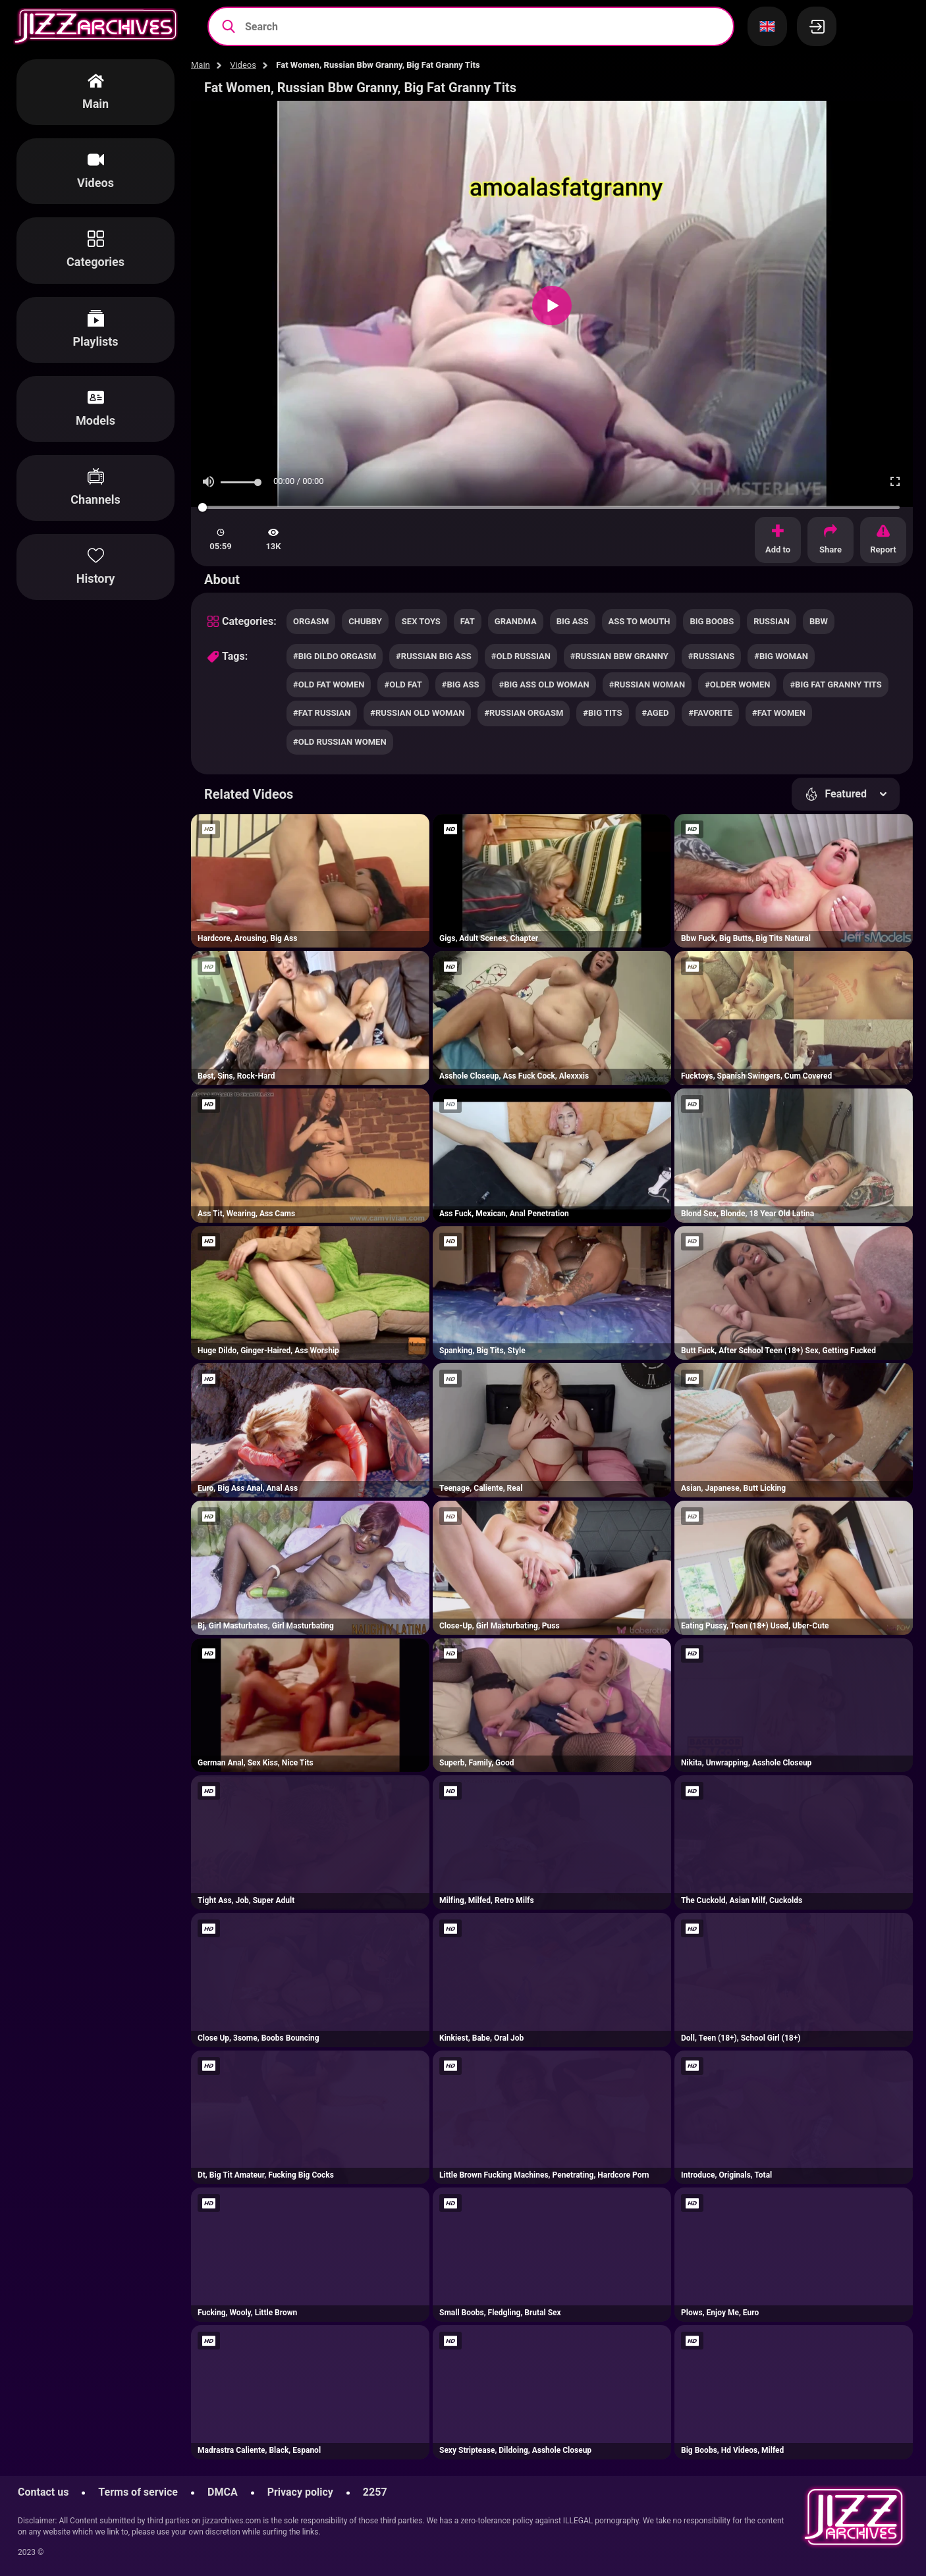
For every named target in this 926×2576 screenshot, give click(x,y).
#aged (655, 713)
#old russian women (340, 742)
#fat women (778, 713)
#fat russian (321, 713)
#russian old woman (417, 713)
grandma (516, 621)
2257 (375, 2492)
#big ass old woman (544, 684)
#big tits (602, 713)
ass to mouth (639, 621)
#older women (737, 684)
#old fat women (328, 684)
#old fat (403, 684)
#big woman (781, 656)
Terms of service (138, 2492)
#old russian (521, 656)
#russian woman (647, 684)
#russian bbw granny (619, 656)
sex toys (421, 621)
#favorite (710, 713)
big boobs (712, 621)
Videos (243, 65)
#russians (711, 656)
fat (467, 621)
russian (771, 621)
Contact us (43, 2492)
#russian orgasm (523, 713)
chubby (365, 621)
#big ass (460, 684)
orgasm (311, 621)
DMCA (222, 2492)
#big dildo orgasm (334, 656)
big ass (573, 621)
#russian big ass (434, 656)
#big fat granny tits (835, 684)
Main (200, 65)
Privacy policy (300, 2492)
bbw (818, 621)
